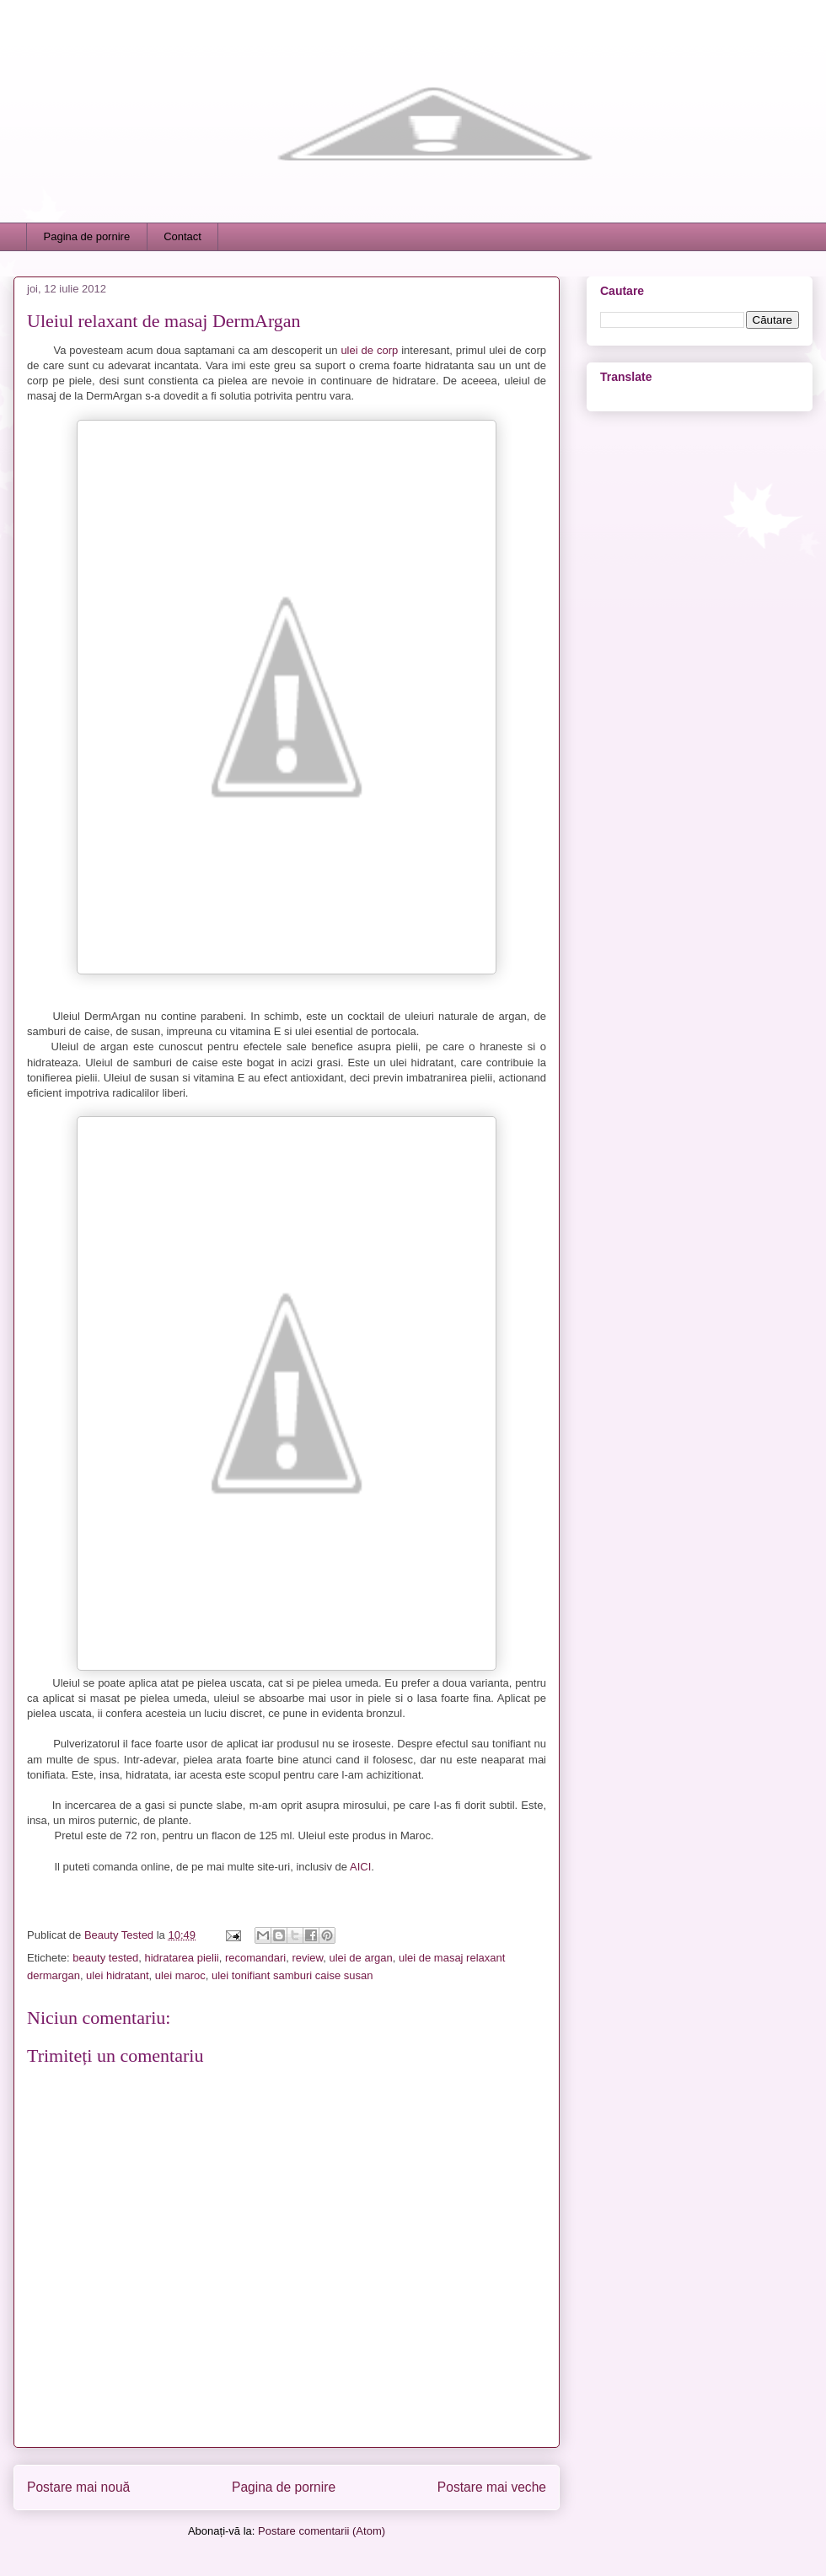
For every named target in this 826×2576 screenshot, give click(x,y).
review (307, 1957)
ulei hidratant (117, 1975)
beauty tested (105, 1957)
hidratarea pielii (182, 1957)
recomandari (255, 1957)
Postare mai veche (491, 2487)
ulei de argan (361, 1957)
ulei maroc (180, 1975)
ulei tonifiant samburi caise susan (292, 1975)
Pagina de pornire (87, 236)
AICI (360, 1866)
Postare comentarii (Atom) (321, 2531)
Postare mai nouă (78, 2487)
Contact (182, 236)
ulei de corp (371, 350)
